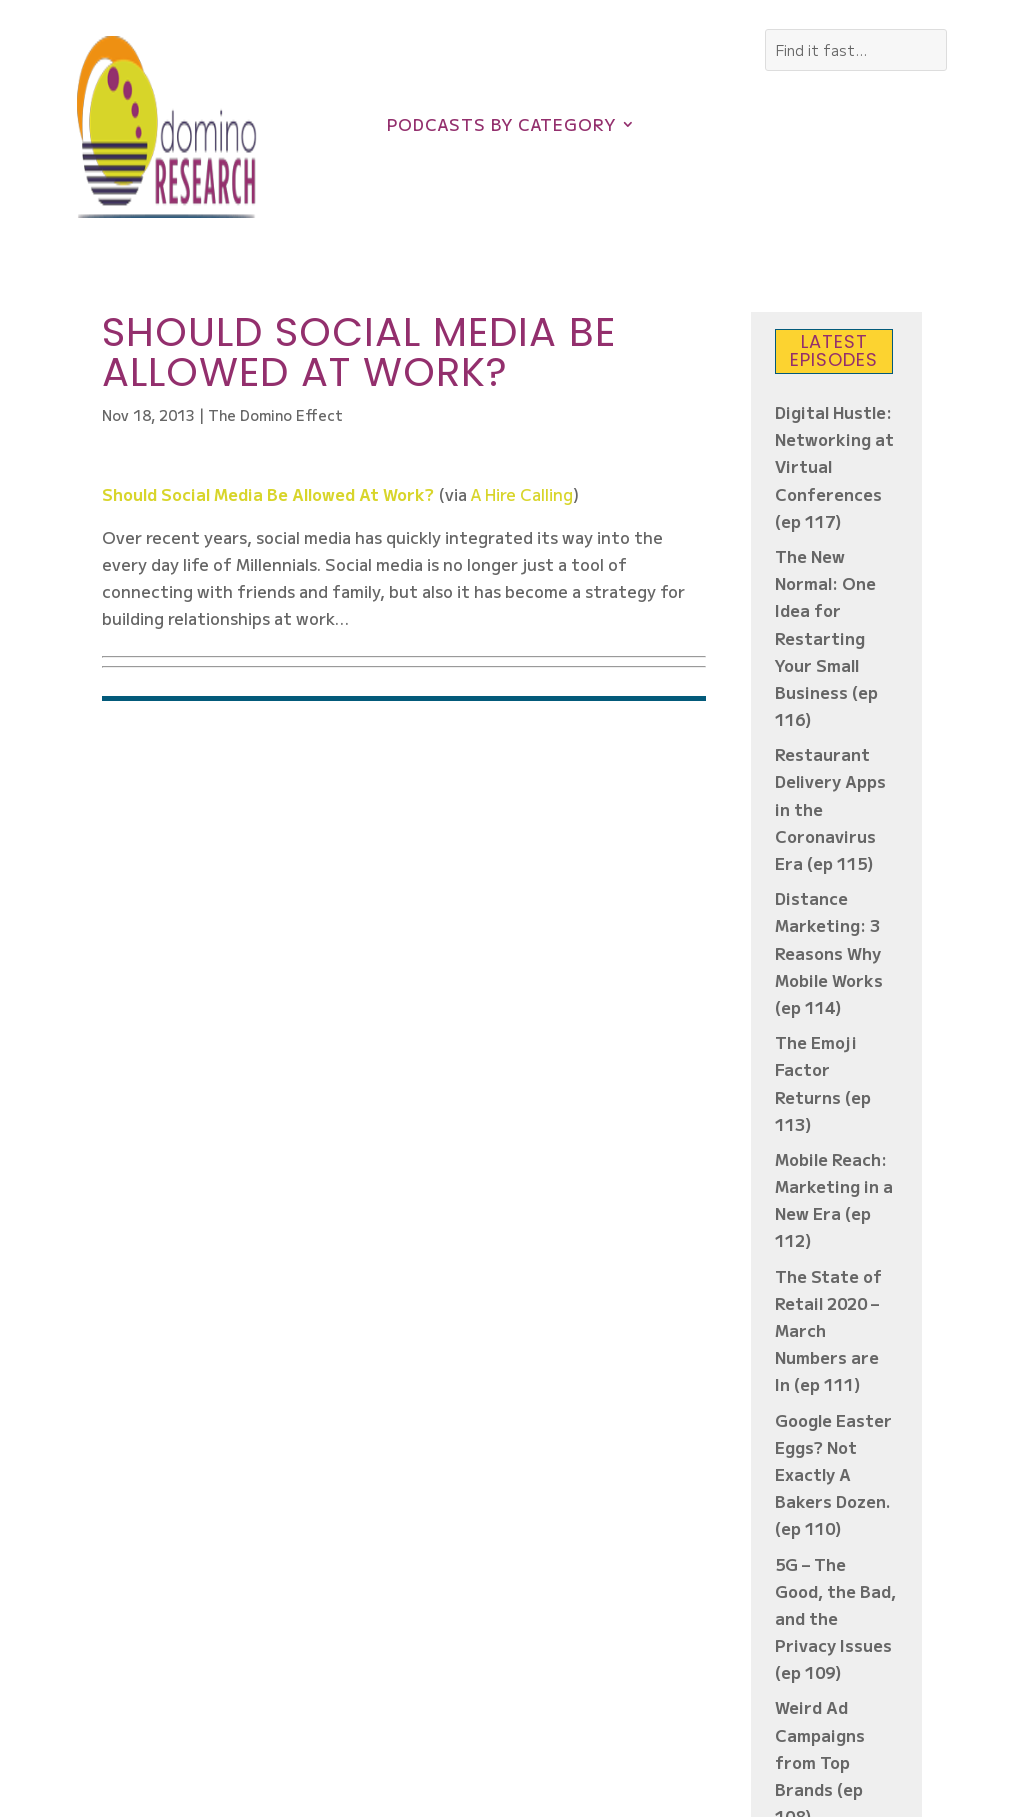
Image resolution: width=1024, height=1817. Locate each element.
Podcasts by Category (501, 126)
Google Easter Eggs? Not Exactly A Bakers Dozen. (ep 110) (833, 1474)
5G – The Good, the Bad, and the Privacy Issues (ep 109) (835, 1618)
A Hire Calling (522, 494)
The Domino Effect (275, 415)
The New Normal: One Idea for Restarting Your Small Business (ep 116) (826, 637)
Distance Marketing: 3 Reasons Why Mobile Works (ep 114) (829, 952)
